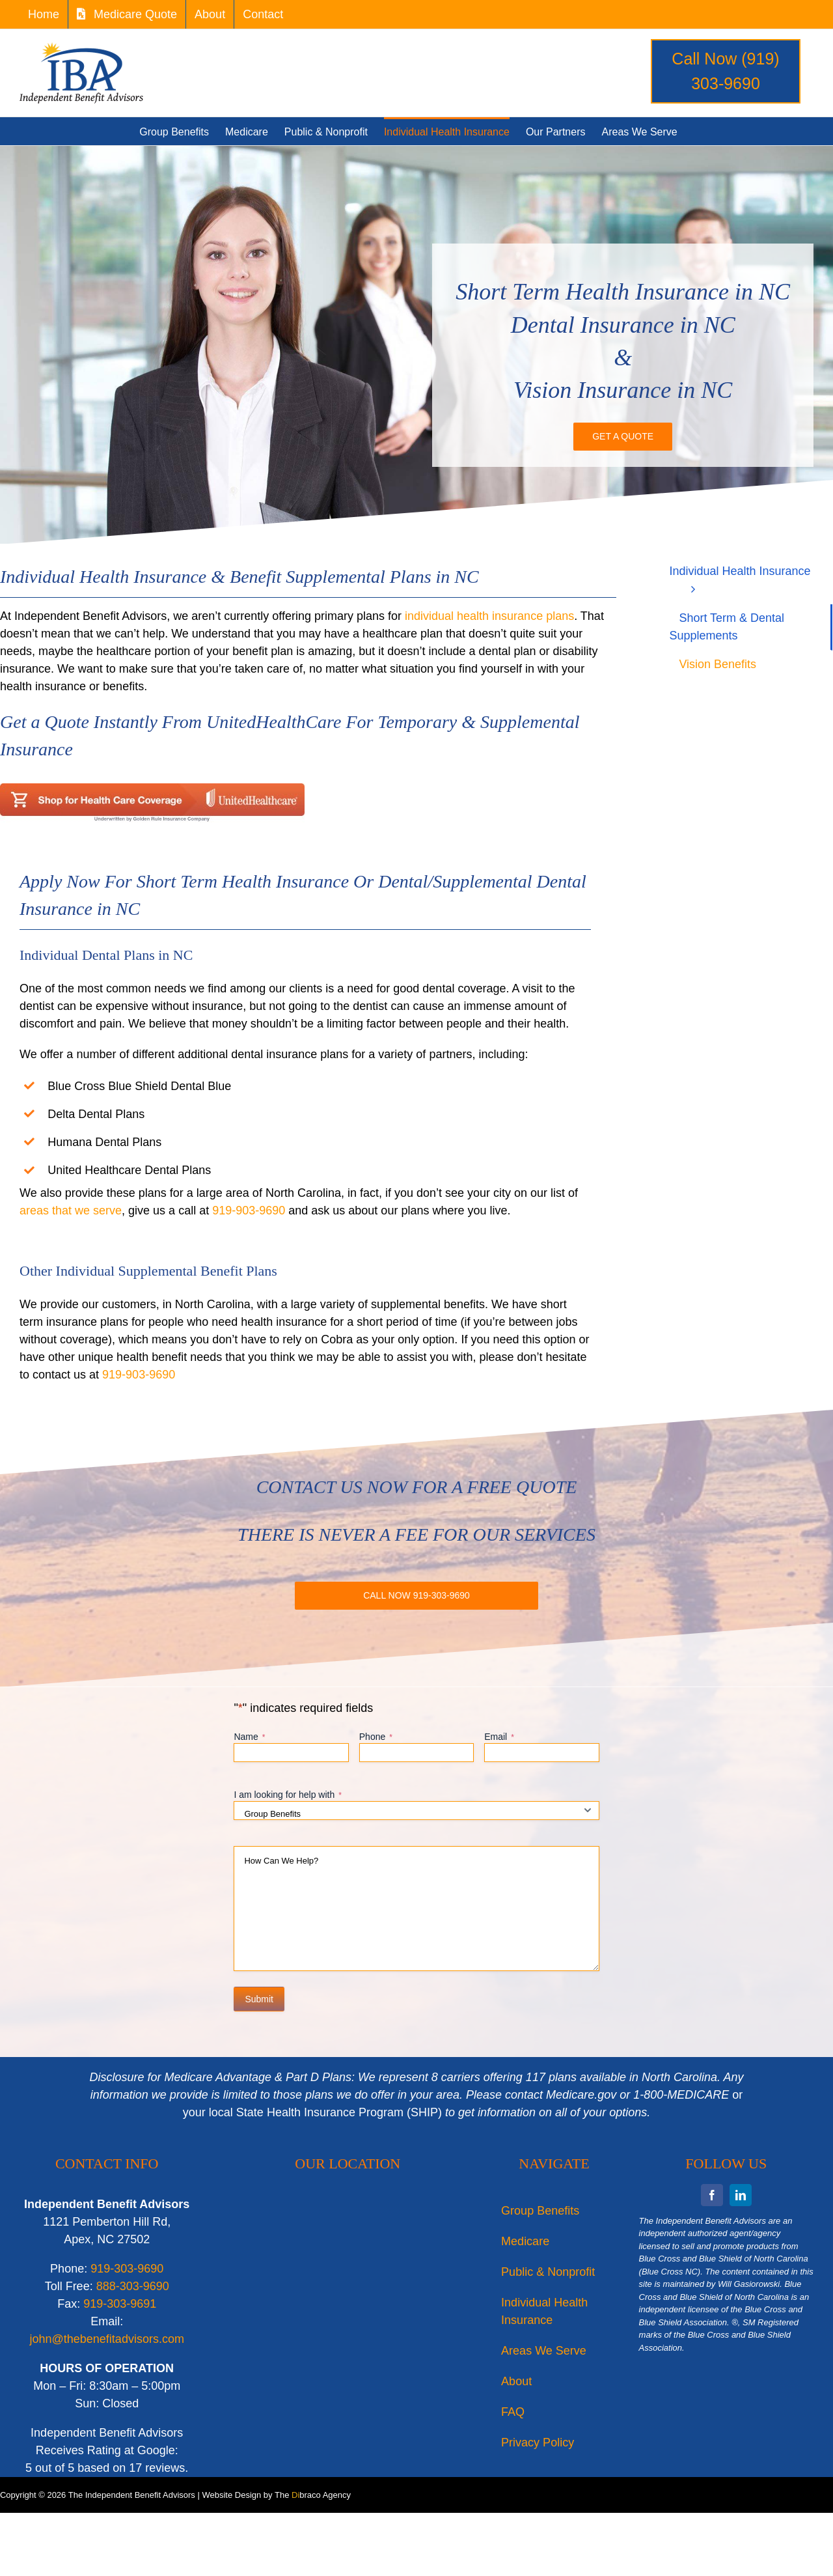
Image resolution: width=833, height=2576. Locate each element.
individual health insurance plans (489, 616)
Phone (375, 1737)
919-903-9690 (248, 1210)
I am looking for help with (288, 1795)
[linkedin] (741, 2195)
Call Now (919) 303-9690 (725, 70)
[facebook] (712, 2195)
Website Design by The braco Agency (276, 2495)
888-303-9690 (132, 2286)
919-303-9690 (126, 2268)
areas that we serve (71, 1210)
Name (249, 1737)
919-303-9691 (119, 2303)
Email (499, 1737)
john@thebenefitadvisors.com (107, 2338)
